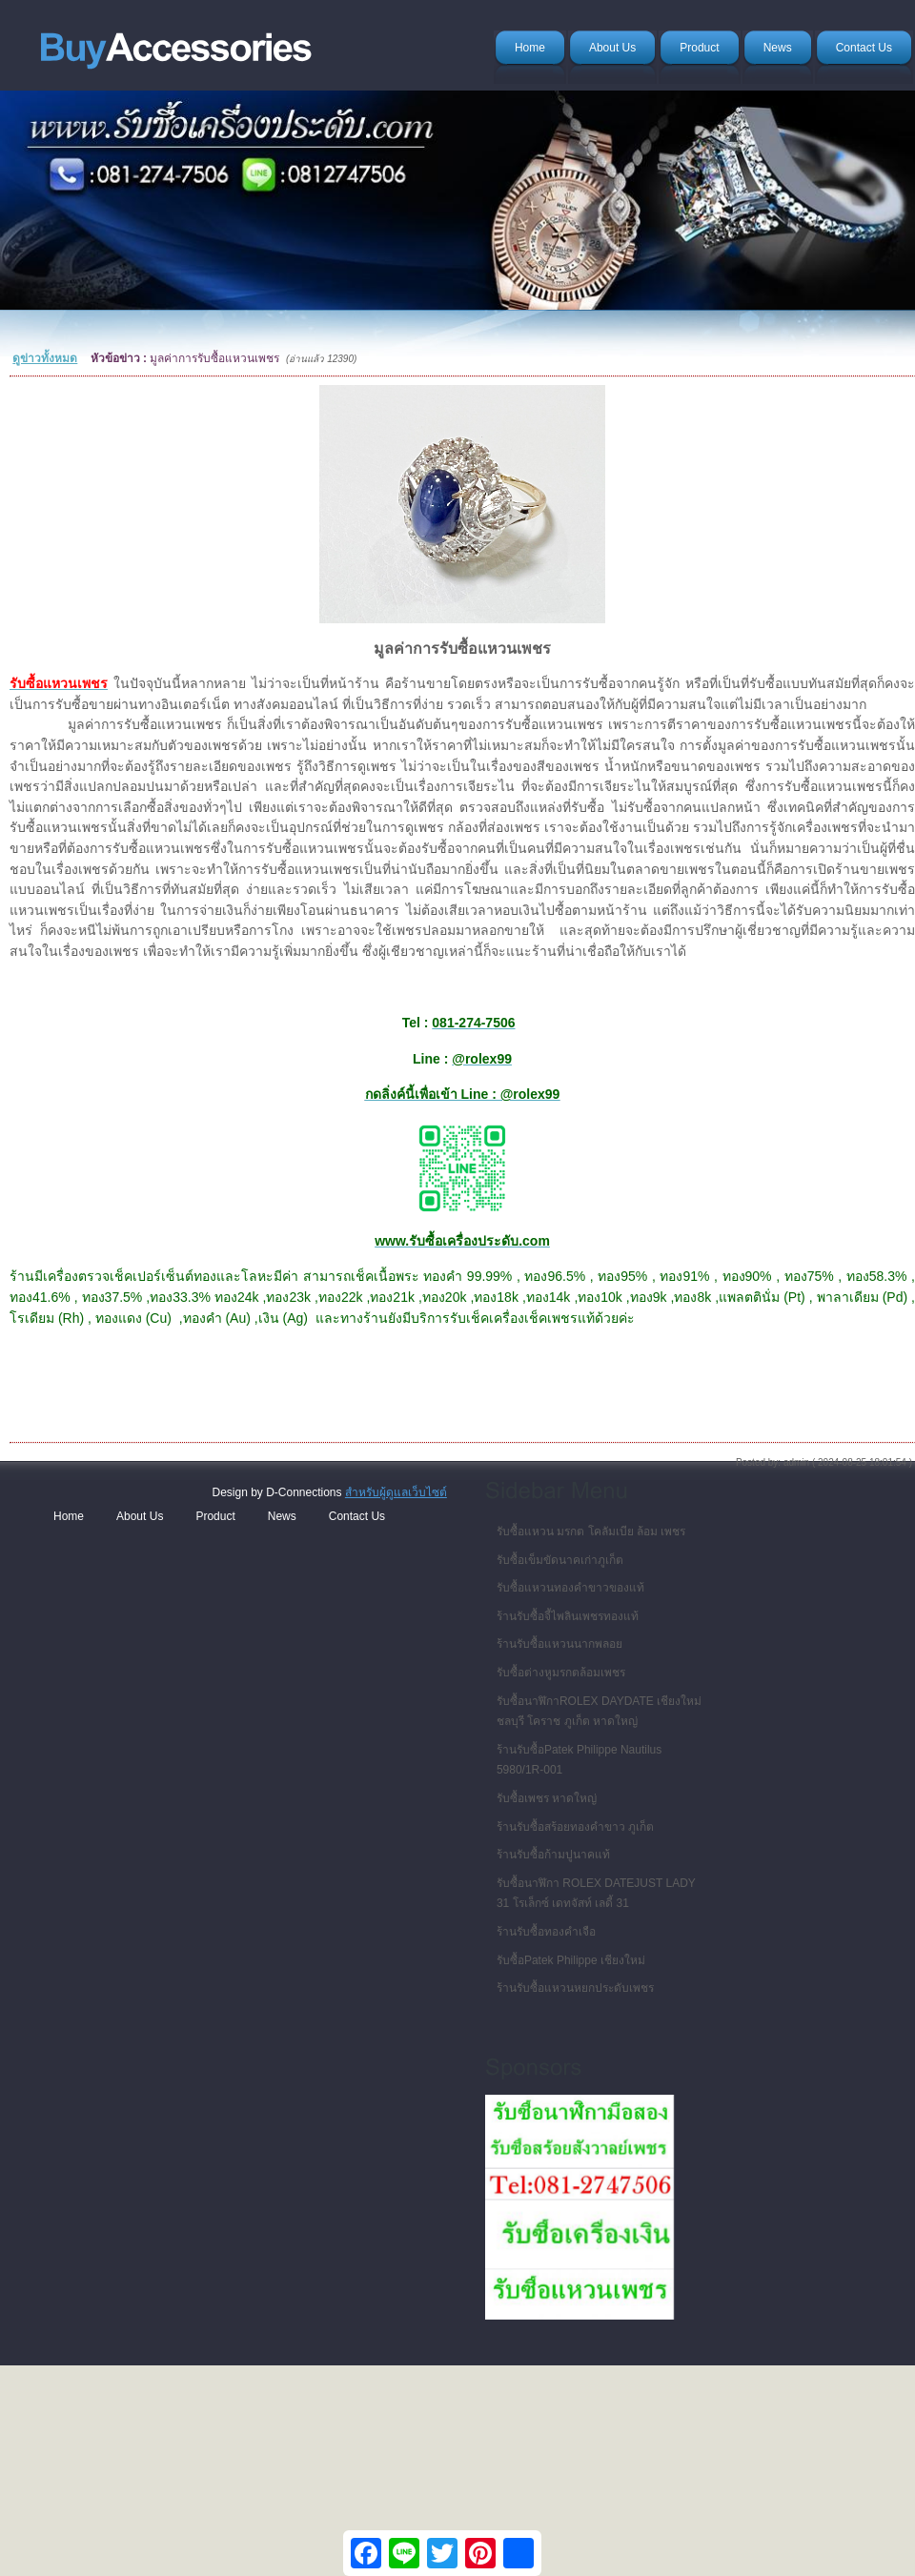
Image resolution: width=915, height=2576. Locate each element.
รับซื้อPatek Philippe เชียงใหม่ (571, 1960)
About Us (139, 1516)
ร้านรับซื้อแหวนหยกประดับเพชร (575, 1988)
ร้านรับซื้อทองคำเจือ (546, 1931)
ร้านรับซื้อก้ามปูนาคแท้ (553, 1854)
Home (68, 1516)
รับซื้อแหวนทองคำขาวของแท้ (570, 1587)
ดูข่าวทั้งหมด (44, 358)
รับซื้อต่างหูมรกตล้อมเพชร (561, 1672)
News (282, 1516)
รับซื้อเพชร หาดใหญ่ (547, 1798)
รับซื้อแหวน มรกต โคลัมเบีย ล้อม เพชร (591, 1531)
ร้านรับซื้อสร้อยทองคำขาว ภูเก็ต (575, 1827)
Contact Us (357, 1516)
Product (214, 1516)
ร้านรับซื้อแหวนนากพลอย (559, 1644)
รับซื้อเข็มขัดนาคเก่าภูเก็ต (560, 1560)
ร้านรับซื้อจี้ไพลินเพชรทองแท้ (568, 1616)
